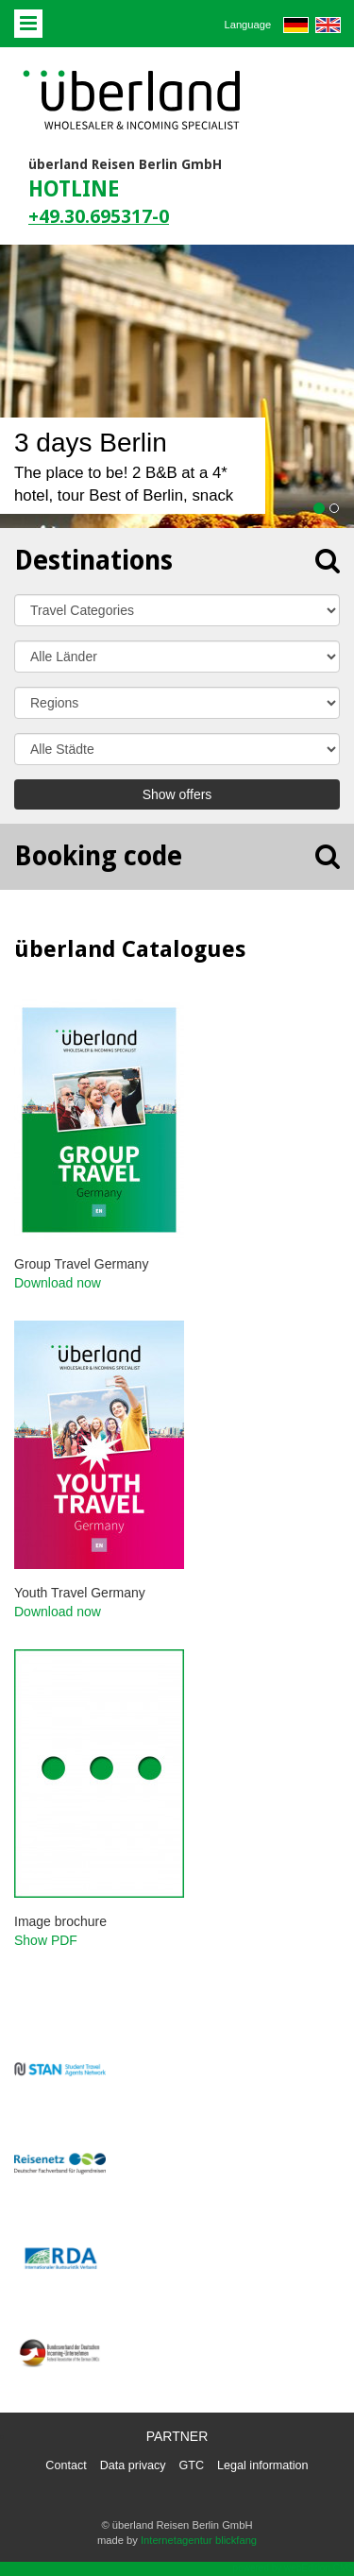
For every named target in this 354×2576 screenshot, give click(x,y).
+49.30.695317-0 (98, 217)
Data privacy (133, 2465)
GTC (192, 2465)
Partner (177, 2436)
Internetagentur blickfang (199, 2540)
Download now (57, 1282)
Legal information (263, 2465)
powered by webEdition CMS (293, 2568)
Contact (65, 2465)
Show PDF (45, 1940)
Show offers (177, 794)
